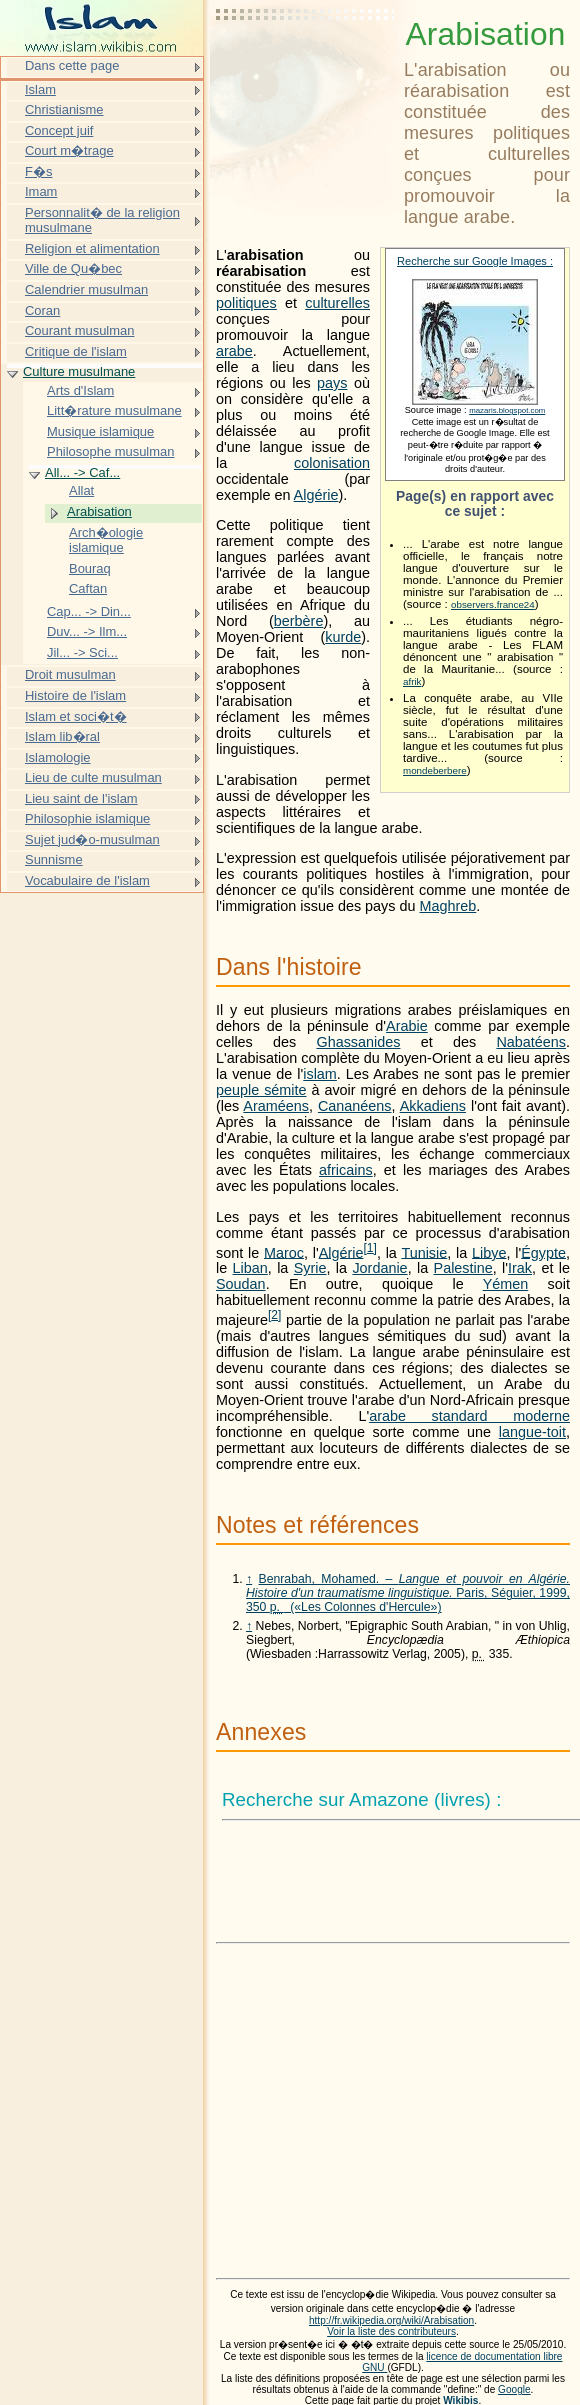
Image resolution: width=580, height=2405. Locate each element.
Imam (41, 191)
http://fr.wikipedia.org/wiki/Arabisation (391, 2320)
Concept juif (59, 130)
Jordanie (379, 1268)
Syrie (310, 1268)
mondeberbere (435, 770)
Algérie (316, 495)
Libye (489, 1252)
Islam (40, 89)
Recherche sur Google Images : (475, 261)
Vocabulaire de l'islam (87, 880)
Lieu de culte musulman (93, 777)
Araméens (276, 1106)
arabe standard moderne (469, 1416)
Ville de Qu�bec (73, 268)
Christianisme (64, 109)
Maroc (284, 1252)
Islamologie (58, 757)
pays (332, 383)
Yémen (506, 1284)
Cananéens (355, 1106)
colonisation (332, 463)
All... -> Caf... (82, 472)
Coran (42, 310)
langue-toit (532, 1432)
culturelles (337, 303)
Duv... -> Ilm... (87, 631)
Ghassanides (358, 1042)
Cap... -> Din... (89, 611)
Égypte (543, 1252)
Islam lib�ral (62, 736)
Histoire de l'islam (75, 695)
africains (346, 1170)
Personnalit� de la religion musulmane (102, 220)
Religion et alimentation (92, 248)
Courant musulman (79, 330)
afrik (412, 681)
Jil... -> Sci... (82, 652)
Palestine (463, 1268)
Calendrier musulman (86, 289)
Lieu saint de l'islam (81, 798)
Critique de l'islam (76, 351)
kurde (343, 637)
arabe (234, 351)
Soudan (241, 1284)
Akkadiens (433, 1106)
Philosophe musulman (110, 451)
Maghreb (448, 906)
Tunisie (424, 1252)
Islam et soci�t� (76, 716)
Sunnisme (54, 859)
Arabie (407, 1026)
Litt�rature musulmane (114, 410)
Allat (81, 490)
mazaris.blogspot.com (507, 410)
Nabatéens (531, 1042)
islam (320, 1074)
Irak (520, 1268)
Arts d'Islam (80, 390)
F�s (38, 171)
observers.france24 (493, 604)
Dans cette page (72, 65)
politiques (246, 303)
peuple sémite (261, 1090)
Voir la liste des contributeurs (391, 2331)
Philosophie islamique (87, 818)
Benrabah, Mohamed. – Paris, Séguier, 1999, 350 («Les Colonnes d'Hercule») (408, 1593)
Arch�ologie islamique (106, 540)
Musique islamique (100, 431)
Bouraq (90, 568)
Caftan (88, 588)
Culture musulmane (79, 371)
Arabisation (99, 511)
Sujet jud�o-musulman (92, 839)
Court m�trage (69, 150)
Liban (250, 1268)
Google (514, 2389)
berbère (299, 621)
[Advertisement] (306, 65)
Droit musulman (70, 674)
